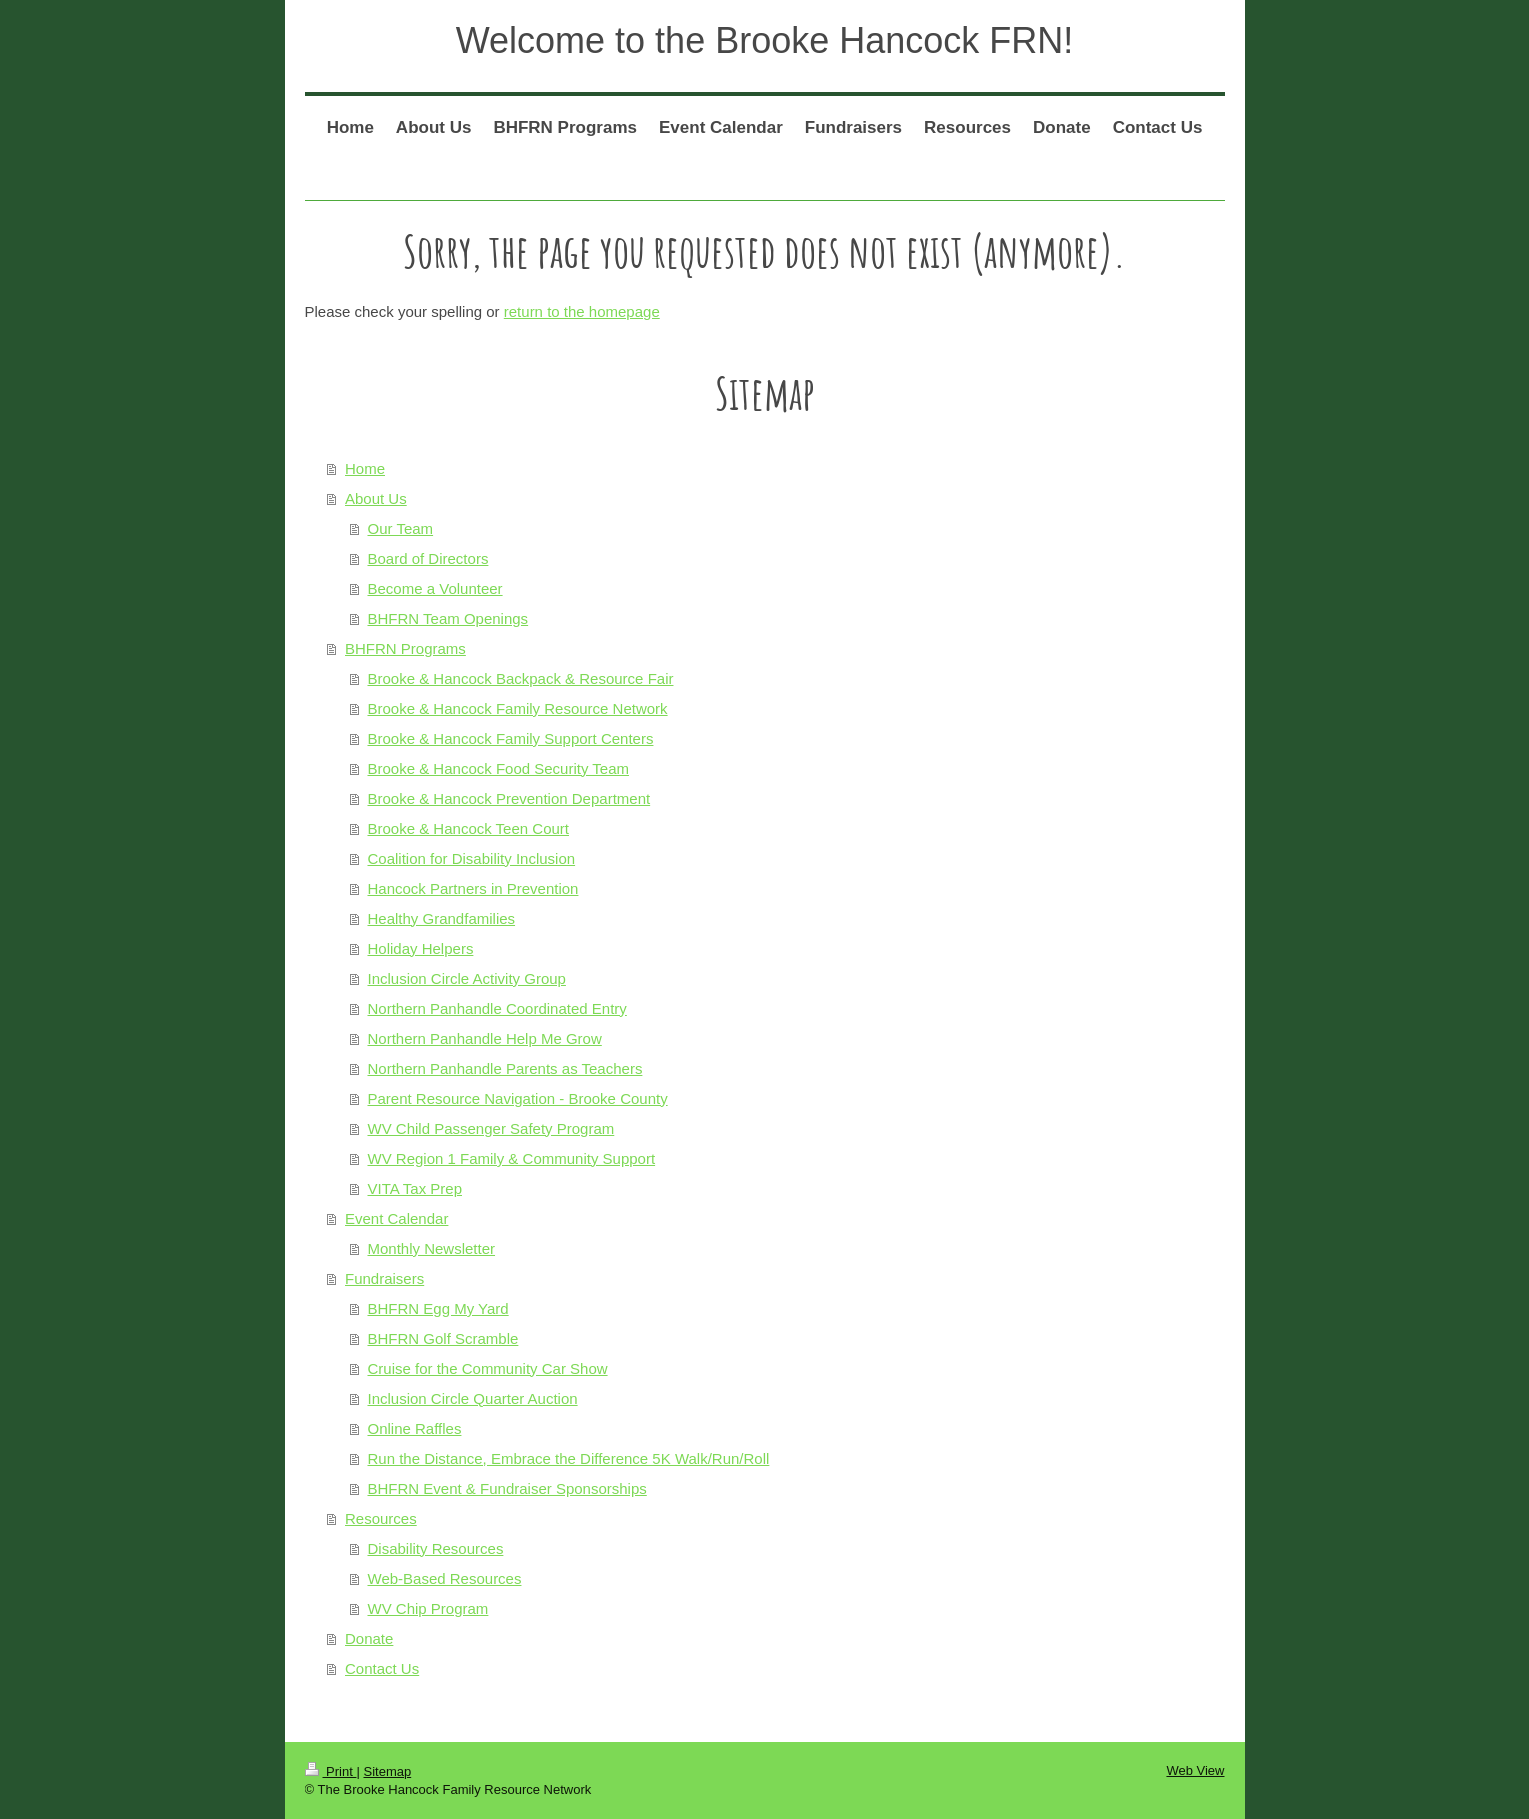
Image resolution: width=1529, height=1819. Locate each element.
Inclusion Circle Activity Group (467, 978)
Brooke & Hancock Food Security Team (499, 768)
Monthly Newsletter (432, 1248)
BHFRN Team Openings (448, 618)
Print (331, 1771)
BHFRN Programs (405, 648)
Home (365, 468)
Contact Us (382, 1668)
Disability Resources (436, 1548)
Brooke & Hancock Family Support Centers (511, 738)
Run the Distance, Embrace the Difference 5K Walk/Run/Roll (569, 1458)
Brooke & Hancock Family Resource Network (518, 708)
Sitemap (387, 1771)
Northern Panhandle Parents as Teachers (505, 1068)
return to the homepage (582, 311)
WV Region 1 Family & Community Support (512, 1158)
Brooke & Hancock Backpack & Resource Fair (521, 678)
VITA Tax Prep (415, 1188)
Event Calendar (396, 1218)
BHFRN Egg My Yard (438, 1308)
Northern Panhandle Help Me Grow (485, 1038)
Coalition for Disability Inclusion (472, 858)
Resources (381, 1518)
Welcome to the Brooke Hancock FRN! (765, 40)
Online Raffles (415, 1428)
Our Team (401, 528)
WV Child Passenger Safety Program (491, 1128)
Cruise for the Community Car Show (488, 1368)
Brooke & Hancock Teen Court (469, 828)
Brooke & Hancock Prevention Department (509, 798)
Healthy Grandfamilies (442, 918)
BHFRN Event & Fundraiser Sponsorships (507, 1488)
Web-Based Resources (445, 1578)
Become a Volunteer (435, 588)
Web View (1195, 1770)
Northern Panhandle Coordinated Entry (497, 1008)
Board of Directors (428, 558)
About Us (376, 498)
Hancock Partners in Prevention (473, 888)
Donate (369, 1638)
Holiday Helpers (421, 948)
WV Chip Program (428, 1608)
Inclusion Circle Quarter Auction (473, 1398)
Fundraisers (384, 1278)
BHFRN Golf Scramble (443, 1338)
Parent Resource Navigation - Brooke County (518, 1098)
